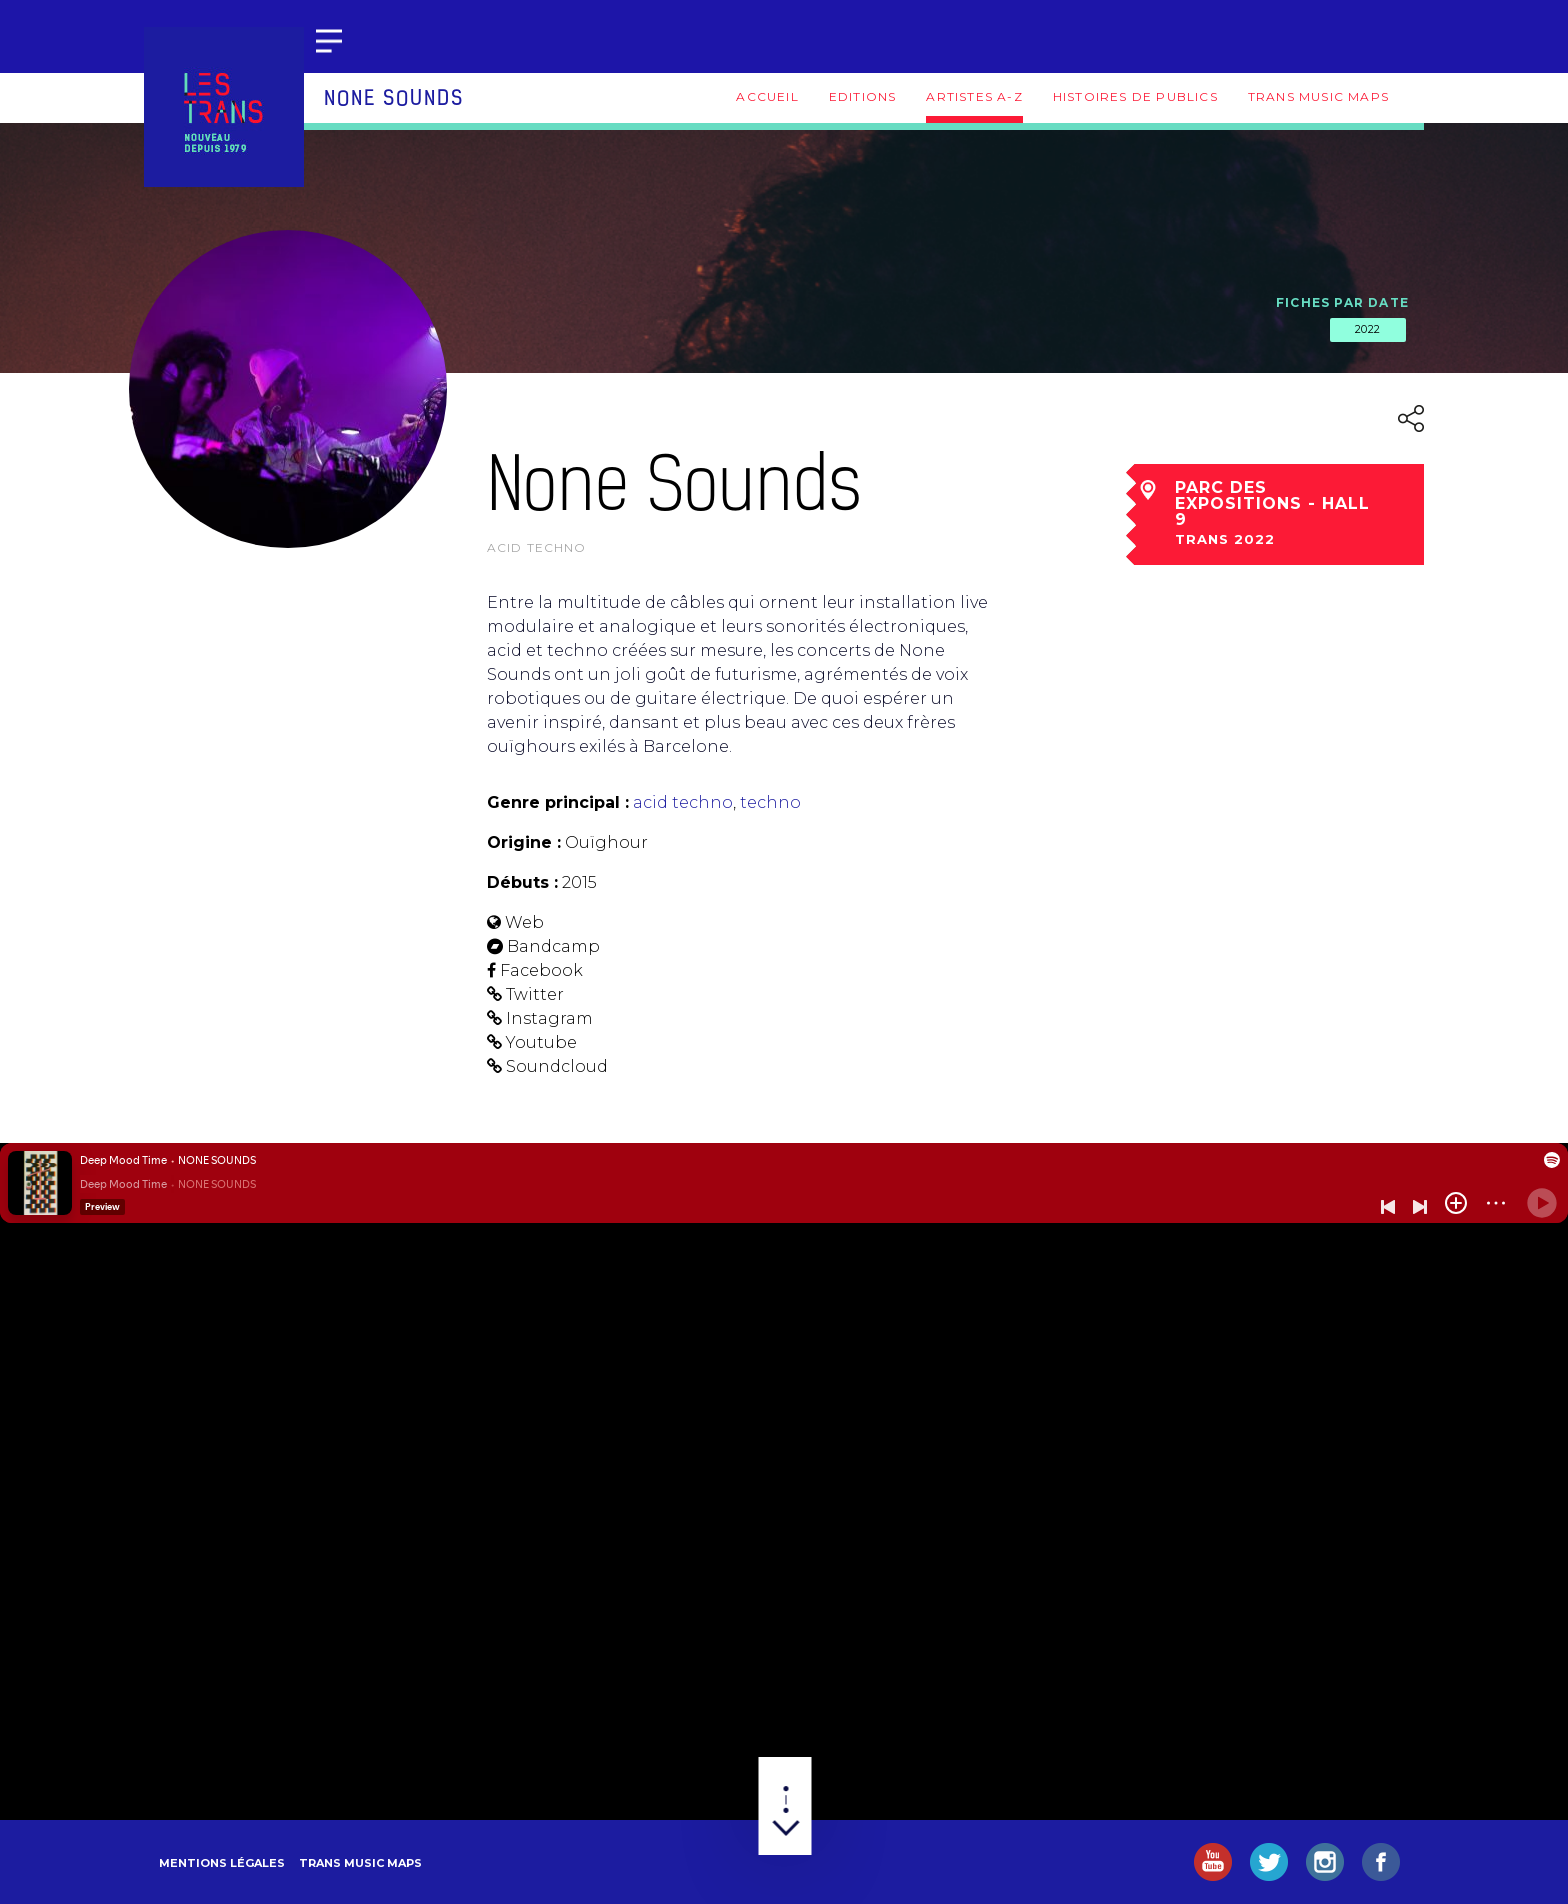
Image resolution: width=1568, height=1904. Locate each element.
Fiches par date (1342, 302)
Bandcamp (553, 946)
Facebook (541, 970)
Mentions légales (222, 1863)
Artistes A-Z (974, 96)
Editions (863, 96)
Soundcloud (557, 1066)
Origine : (524, 842)
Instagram (549, 1018)
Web (524, 922)
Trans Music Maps (1318, 96)
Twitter (535, 994)
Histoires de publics (1135, 96)
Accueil (767, 96)
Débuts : (522, 882)
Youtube (541, 1042)
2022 (1368, 329)
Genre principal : (558, 802)
